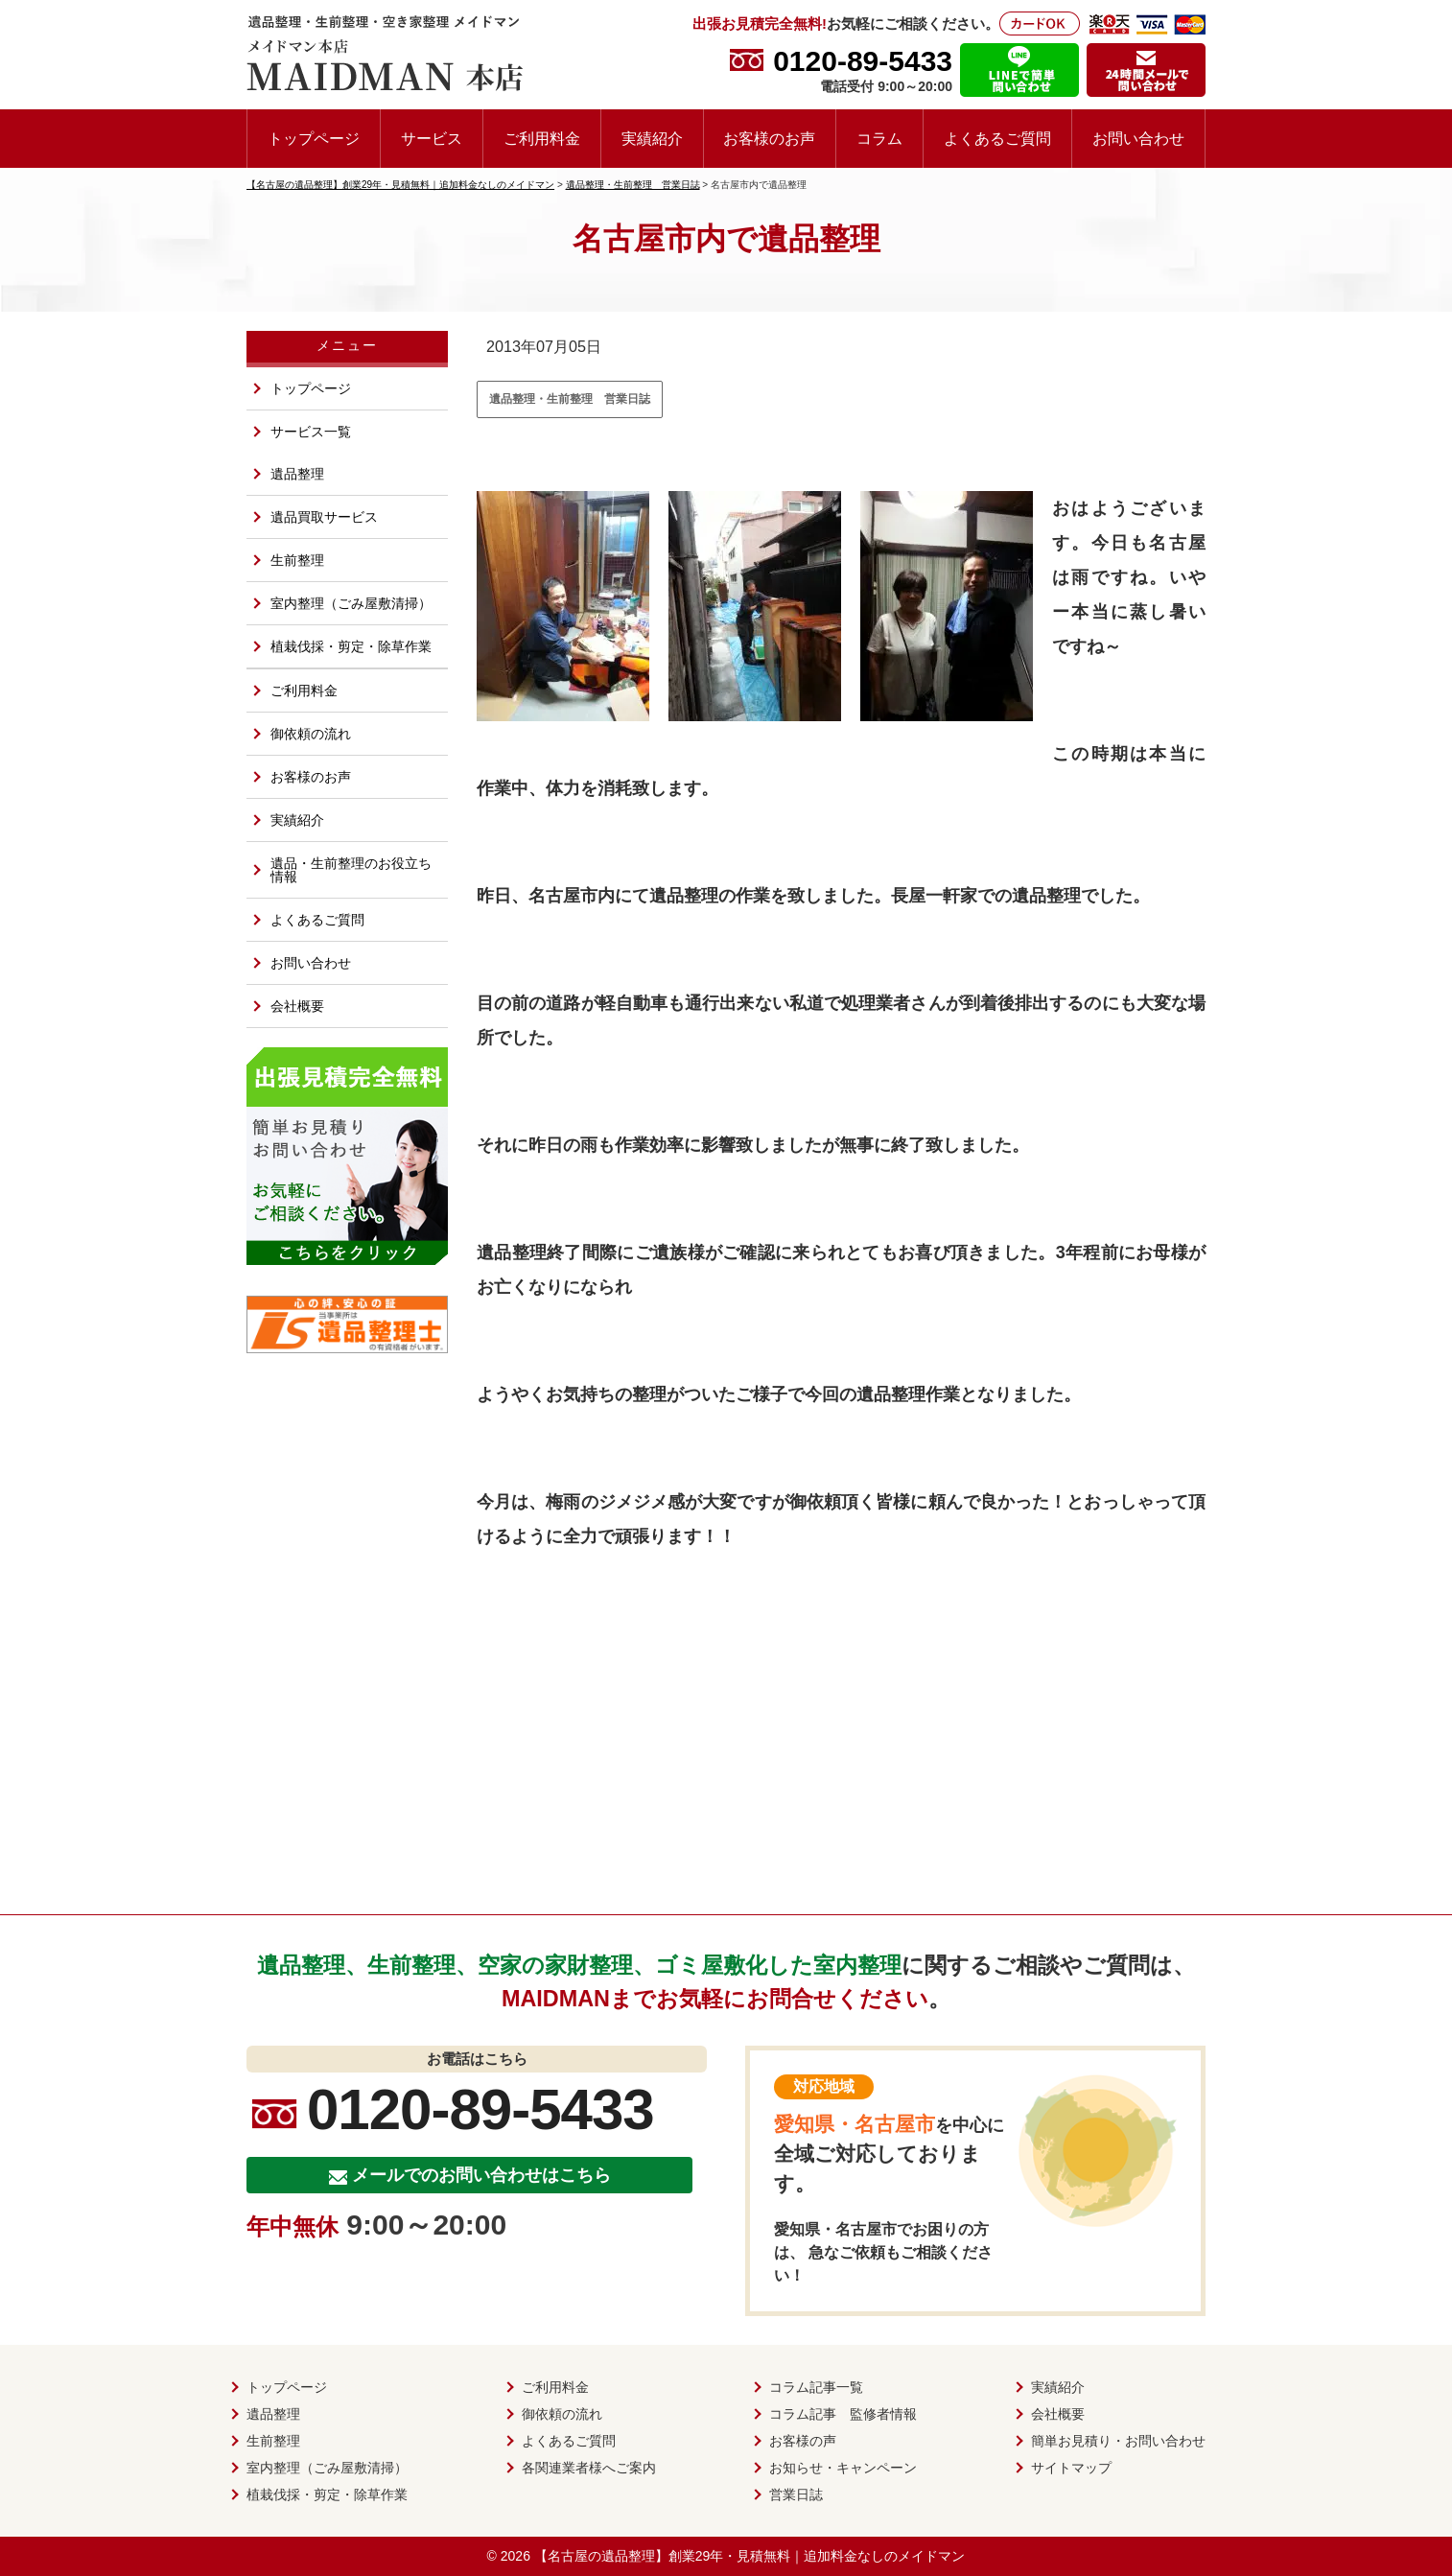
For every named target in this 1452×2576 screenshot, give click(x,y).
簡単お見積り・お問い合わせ (1118, 2440)
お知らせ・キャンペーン (843, 2467)
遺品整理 (297, 473)
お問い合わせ (1138, 138)
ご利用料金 (542, 138)
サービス (431, 138)
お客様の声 (802, 2440)
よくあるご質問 (997, 138)
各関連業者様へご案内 (589, 2467)
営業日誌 (796, 2494)
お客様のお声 (769, 138)
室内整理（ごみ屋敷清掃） (351, 603)
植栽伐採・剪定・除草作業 (351, 646)
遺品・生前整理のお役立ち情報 (351, 869)
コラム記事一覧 (816, 2387)
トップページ (314, 138)
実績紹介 (652, 138)
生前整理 (297, 560)
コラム (879, 138)
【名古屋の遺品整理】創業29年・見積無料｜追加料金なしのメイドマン (750, 2556)
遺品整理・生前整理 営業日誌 (569, 399)
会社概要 (297, 1006)
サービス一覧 (310, 431)
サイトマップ (1071, 2467)
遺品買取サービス (324, 517)
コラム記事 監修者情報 (843, 2414)
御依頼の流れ (310, 733)
